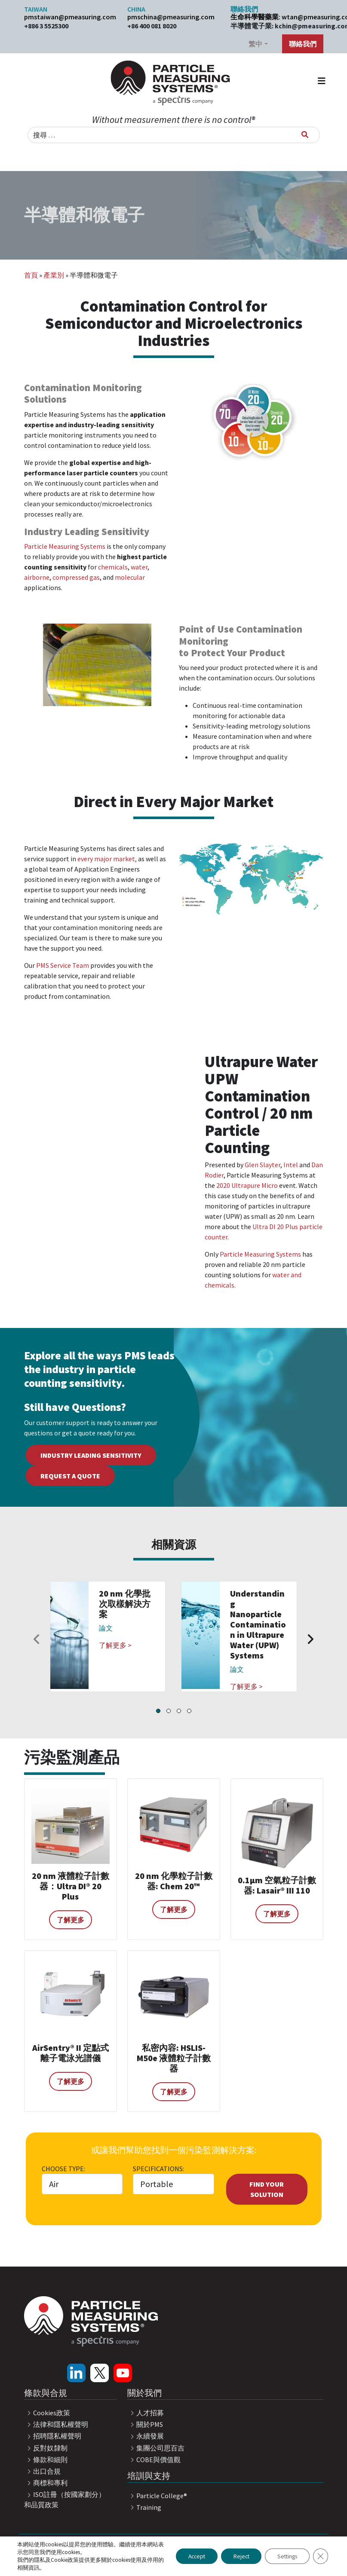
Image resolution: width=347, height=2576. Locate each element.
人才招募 (145, 2412)
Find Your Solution (266, 2189)
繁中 (255, 44)
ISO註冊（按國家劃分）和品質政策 (65, 2499)
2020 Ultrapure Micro (246, 1185)
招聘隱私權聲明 (53, 2436)
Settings (285, 2556)
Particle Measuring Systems (64, 546)
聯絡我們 (302, 44)
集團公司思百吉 (156, 2448)
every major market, (106, 858)
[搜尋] (305, 134)
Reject (236, 2556)
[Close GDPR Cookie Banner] (320, 2556)
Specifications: (158, 2168)
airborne (36, 577)
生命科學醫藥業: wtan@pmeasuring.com (276, 17)
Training (144, 2507)
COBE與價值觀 (154, 2459)
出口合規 (42, 2471)
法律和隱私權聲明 (56, 2424)
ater (141, 567)
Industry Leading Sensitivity (90, 1455)
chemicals (113, 567)
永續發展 (145, 2436)
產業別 (53, 275)
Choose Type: (63, 2168)
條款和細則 (46, 2459)
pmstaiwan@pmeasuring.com (70, 17)
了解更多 (70, 1919)
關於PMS (145, 2424)
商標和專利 (46, 2482)
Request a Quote (70, 1476)
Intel (290, 1164)
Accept (190, 2556)
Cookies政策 (47, 2412)
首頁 (31, 275)
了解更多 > (115, 1645)
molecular (130, 577)
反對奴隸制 (46, 2448)
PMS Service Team (62, 965)
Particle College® (157, 2495)
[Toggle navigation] (322, 83)
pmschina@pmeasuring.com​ (171, 17)
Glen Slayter (262, 1164)
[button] (158, 1711)
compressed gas (76, 577)
